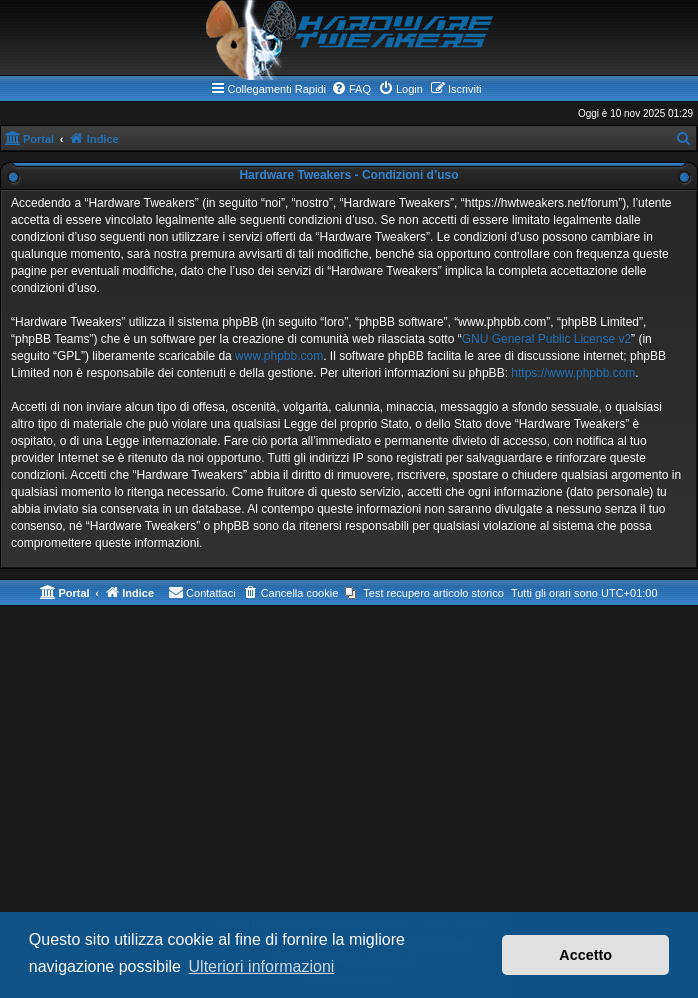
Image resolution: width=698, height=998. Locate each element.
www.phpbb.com (279, 356)
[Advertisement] (349, 766)
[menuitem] (351, 89)
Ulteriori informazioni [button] (262, 966)
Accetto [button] (585, 955)
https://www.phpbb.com (573, 373)
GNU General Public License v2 (546, 339)
